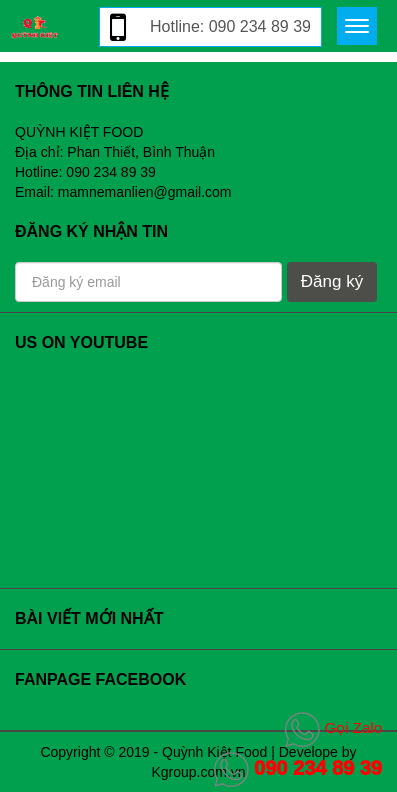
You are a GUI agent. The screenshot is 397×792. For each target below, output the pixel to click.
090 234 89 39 (298, 768)
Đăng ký (332, 281)
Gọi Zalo (333, 727)
